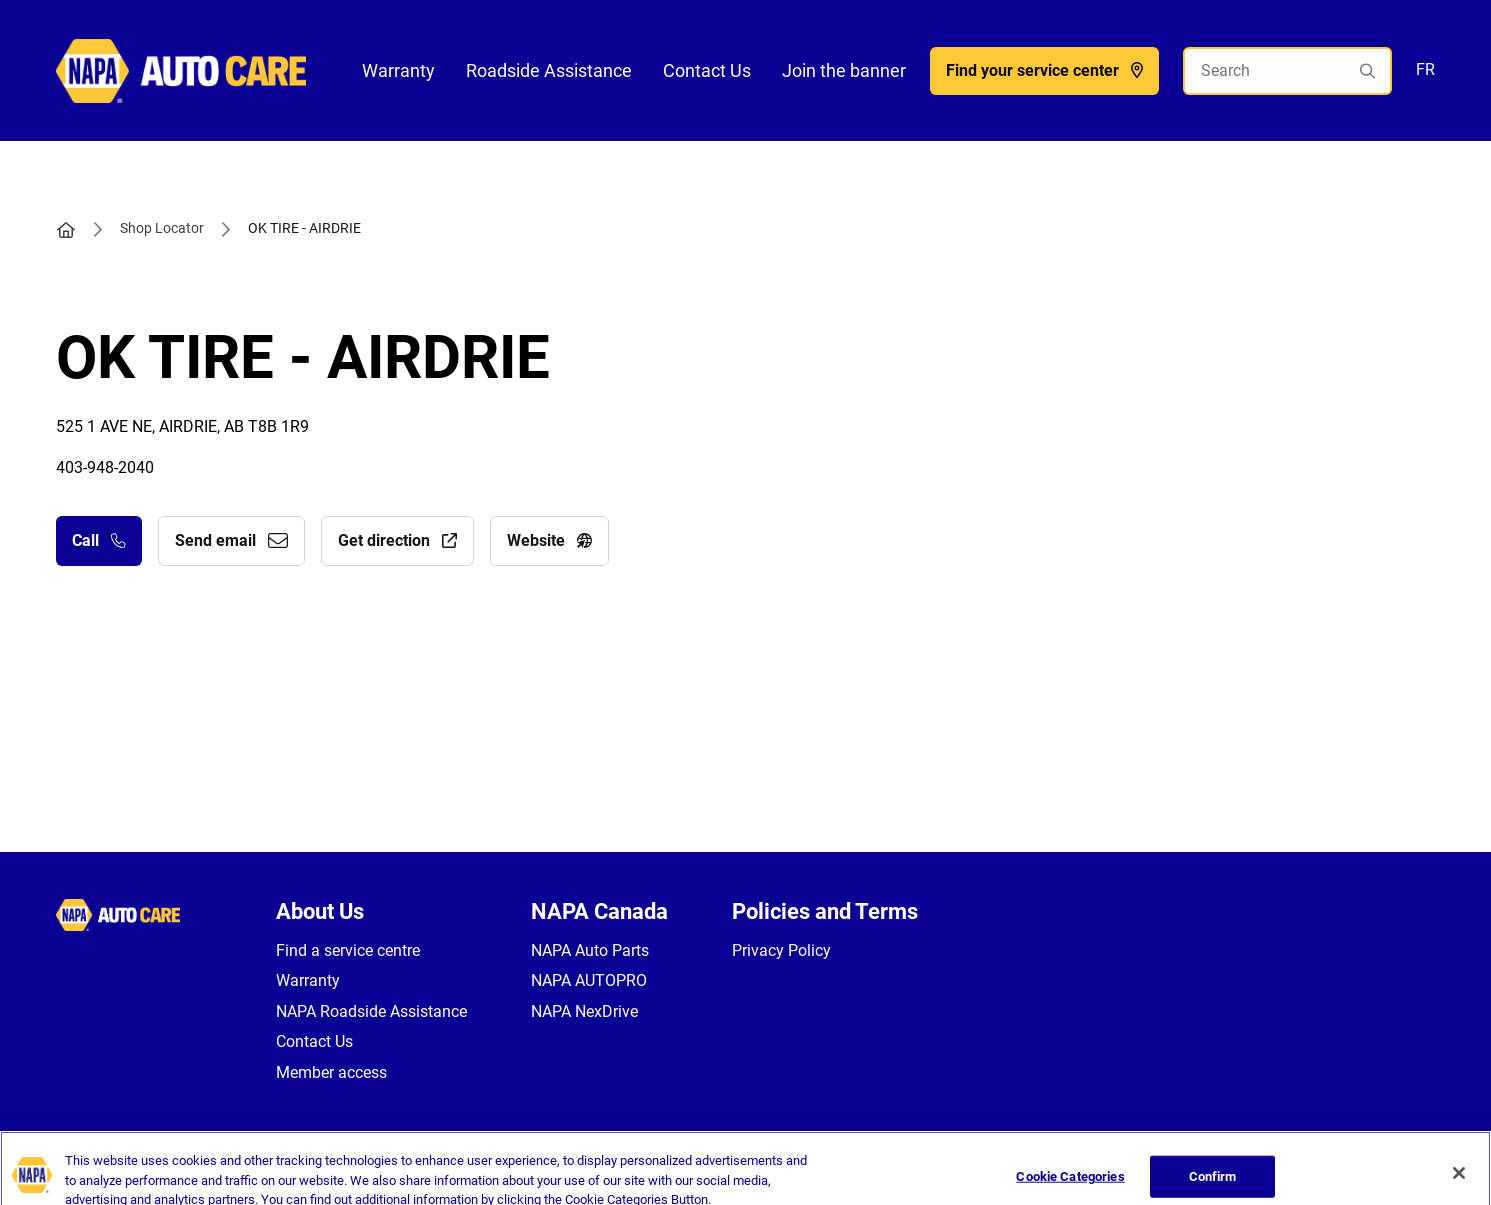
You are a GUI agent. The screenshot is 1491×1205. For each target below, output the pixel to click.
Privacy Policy (781, 950)
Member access (331, 1072)
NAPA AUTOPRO (589, 980)
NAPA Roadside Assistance (371, 1011)
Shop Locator (162, 228)
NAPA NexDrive (584, 1011)
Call (99, 540)
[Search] (1287, 71)
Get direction (397, 540)
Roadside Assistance (549, 70)
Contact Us (707, 70)
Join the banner (844, 70)
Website (549, 540)
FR (1425, 69)
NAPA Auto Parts (590, 950)
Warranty (398, 70)
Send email (231, 540)
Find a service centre (348, 950)
